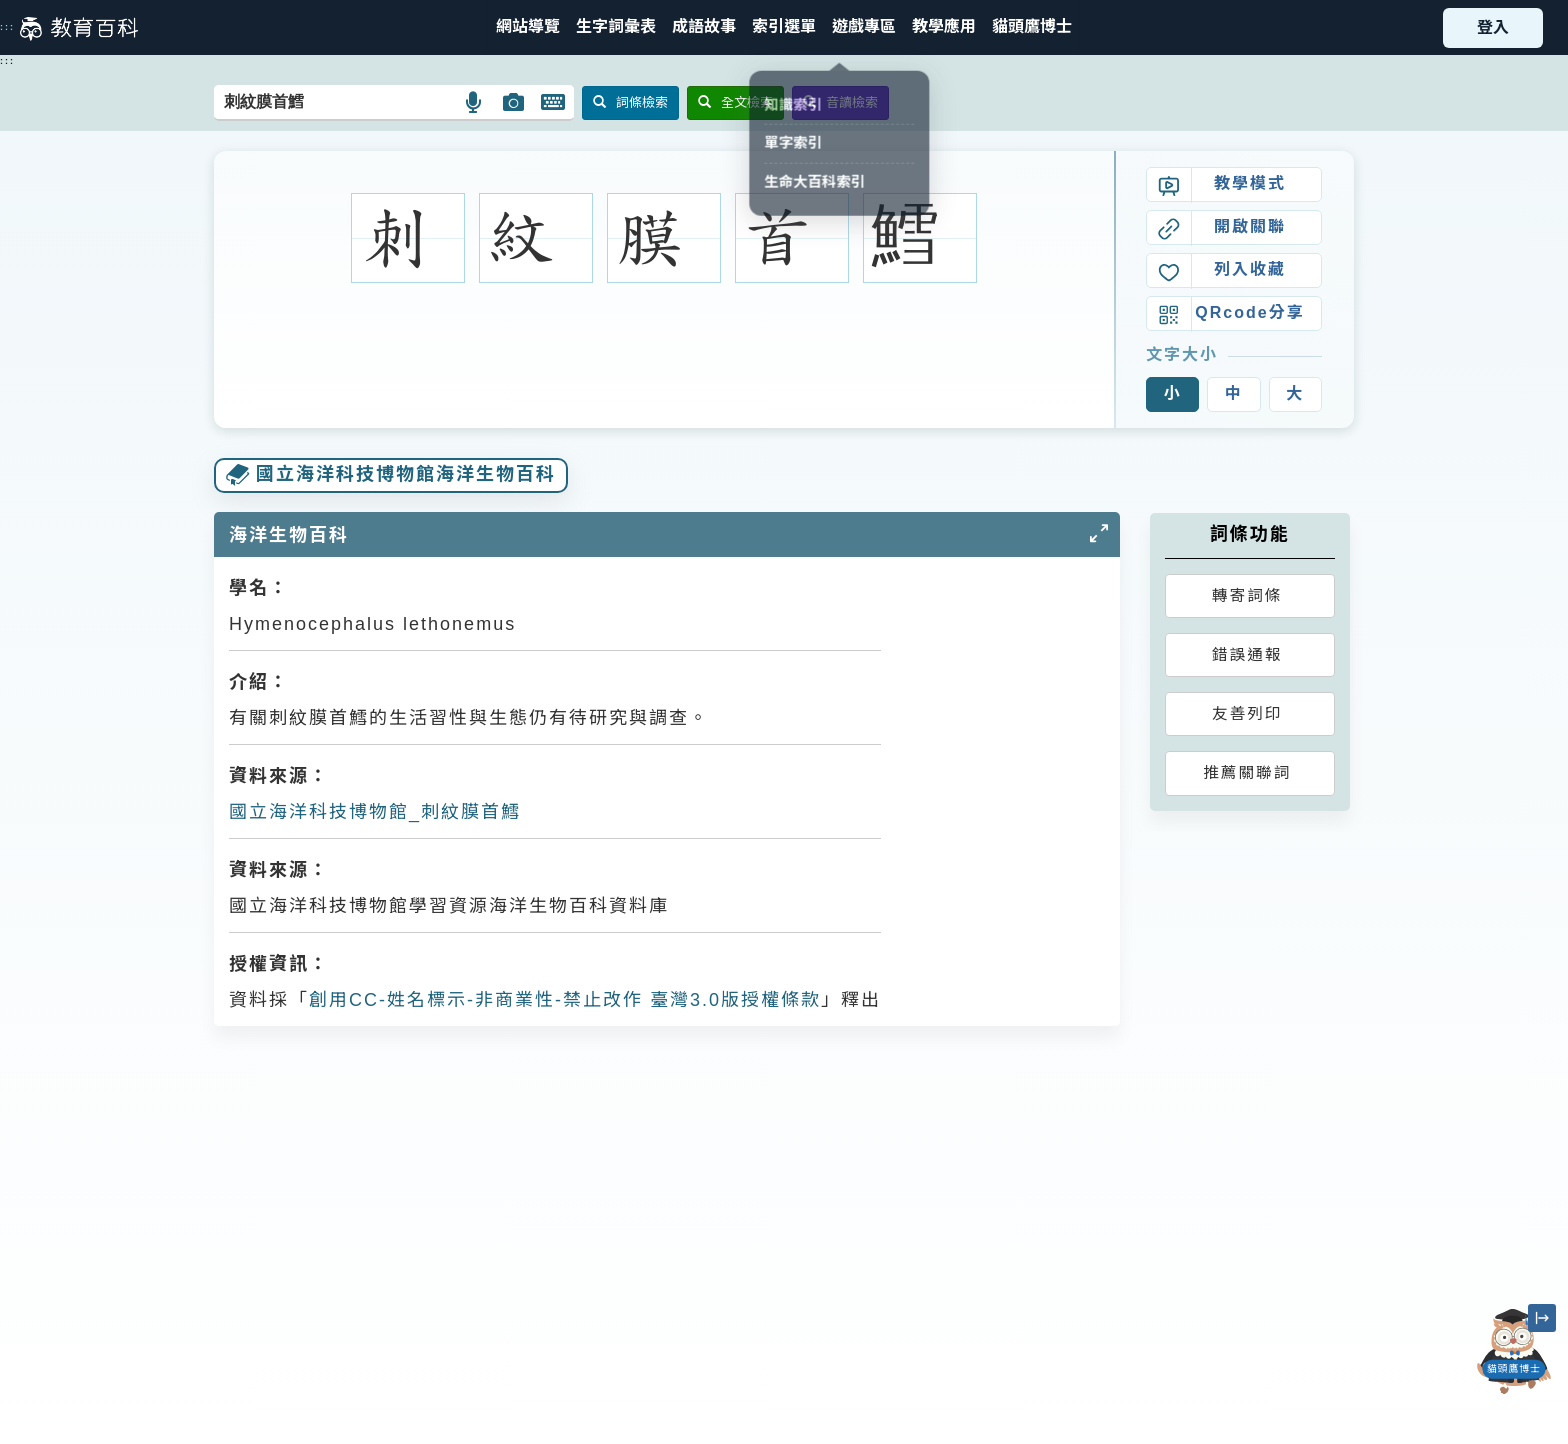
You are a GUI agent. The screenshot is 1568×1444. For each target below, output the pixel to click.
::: (7, 27)
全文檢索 (735, 102)
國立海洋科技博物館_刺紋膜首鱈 (375, 812)
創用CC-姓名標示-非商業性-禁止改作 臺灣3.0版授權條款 (565, 1000)
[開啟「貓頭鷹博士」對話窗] (1514, 1351)
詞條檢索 (630, 102)
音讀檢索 (840, 102)
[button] (784, 27)
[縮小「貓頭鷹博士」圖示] (1542, 1318)
